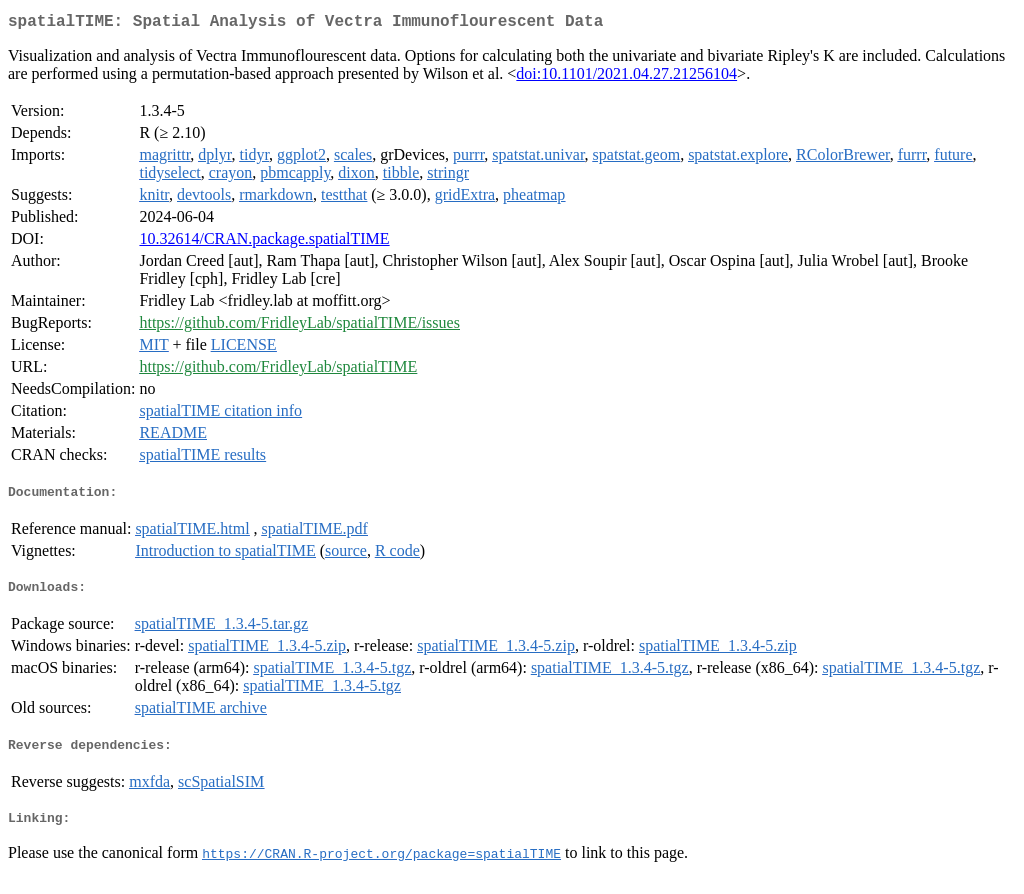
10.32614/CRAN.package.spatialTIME (264, 242)
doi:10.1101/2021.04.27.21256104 (626, 77)
